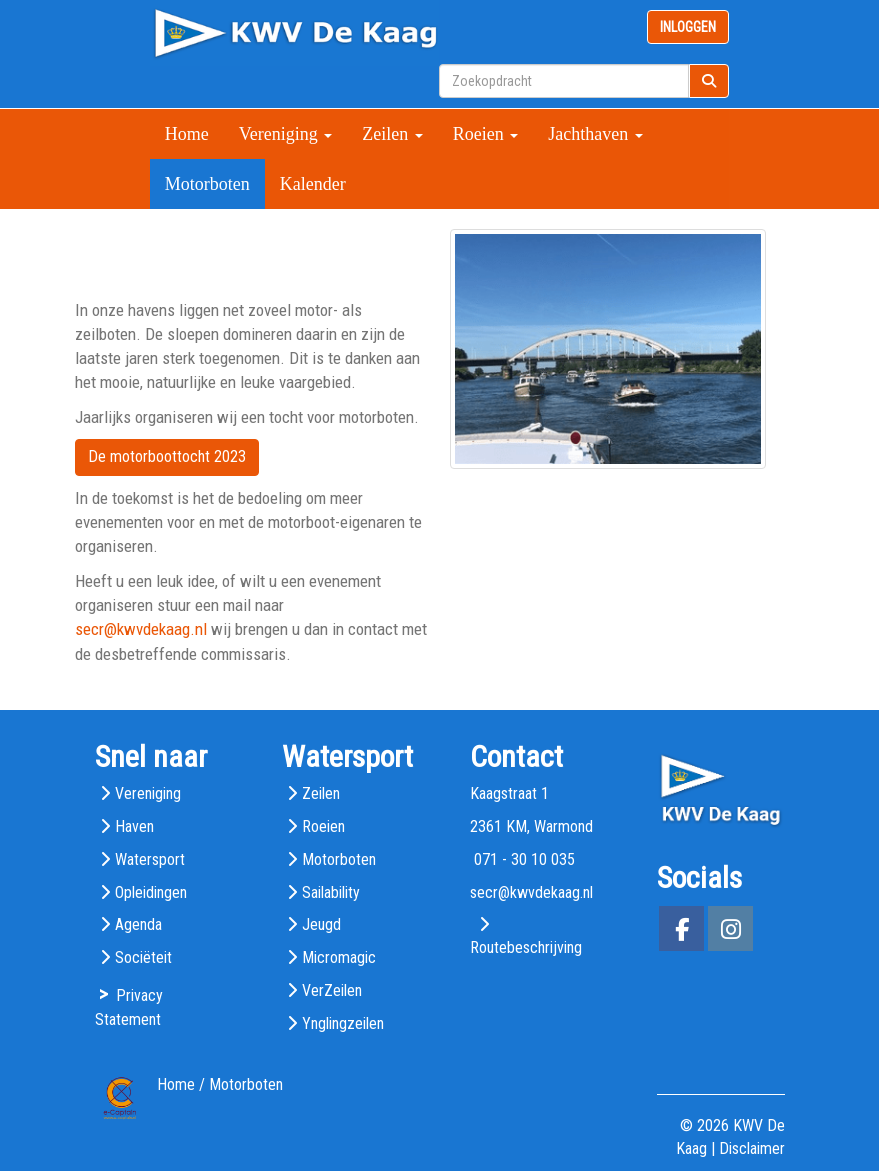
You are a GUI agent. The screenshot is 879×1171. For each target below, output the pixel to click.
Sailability (331, 892)
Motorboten (207, 184)
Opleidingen (151, 892)
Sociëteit (143, 957)
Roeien (486, 134)
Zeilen (392, 134)
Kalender (313, 184)
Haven (134, 826)
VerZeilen (332, 990)
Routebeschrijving (526, 947)
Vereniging (285, 134)
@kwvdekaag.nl (141, 629)
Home (187, 134)
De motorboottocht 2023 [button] (167, 456)
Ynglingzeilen (343, 1023)
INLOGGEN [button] (688, 27)
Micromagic (339, 957)
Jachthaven (595, 134)
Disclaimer (752, 1148)
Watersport (150, 859)
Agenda (138, 924)
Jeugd (321, 924)
